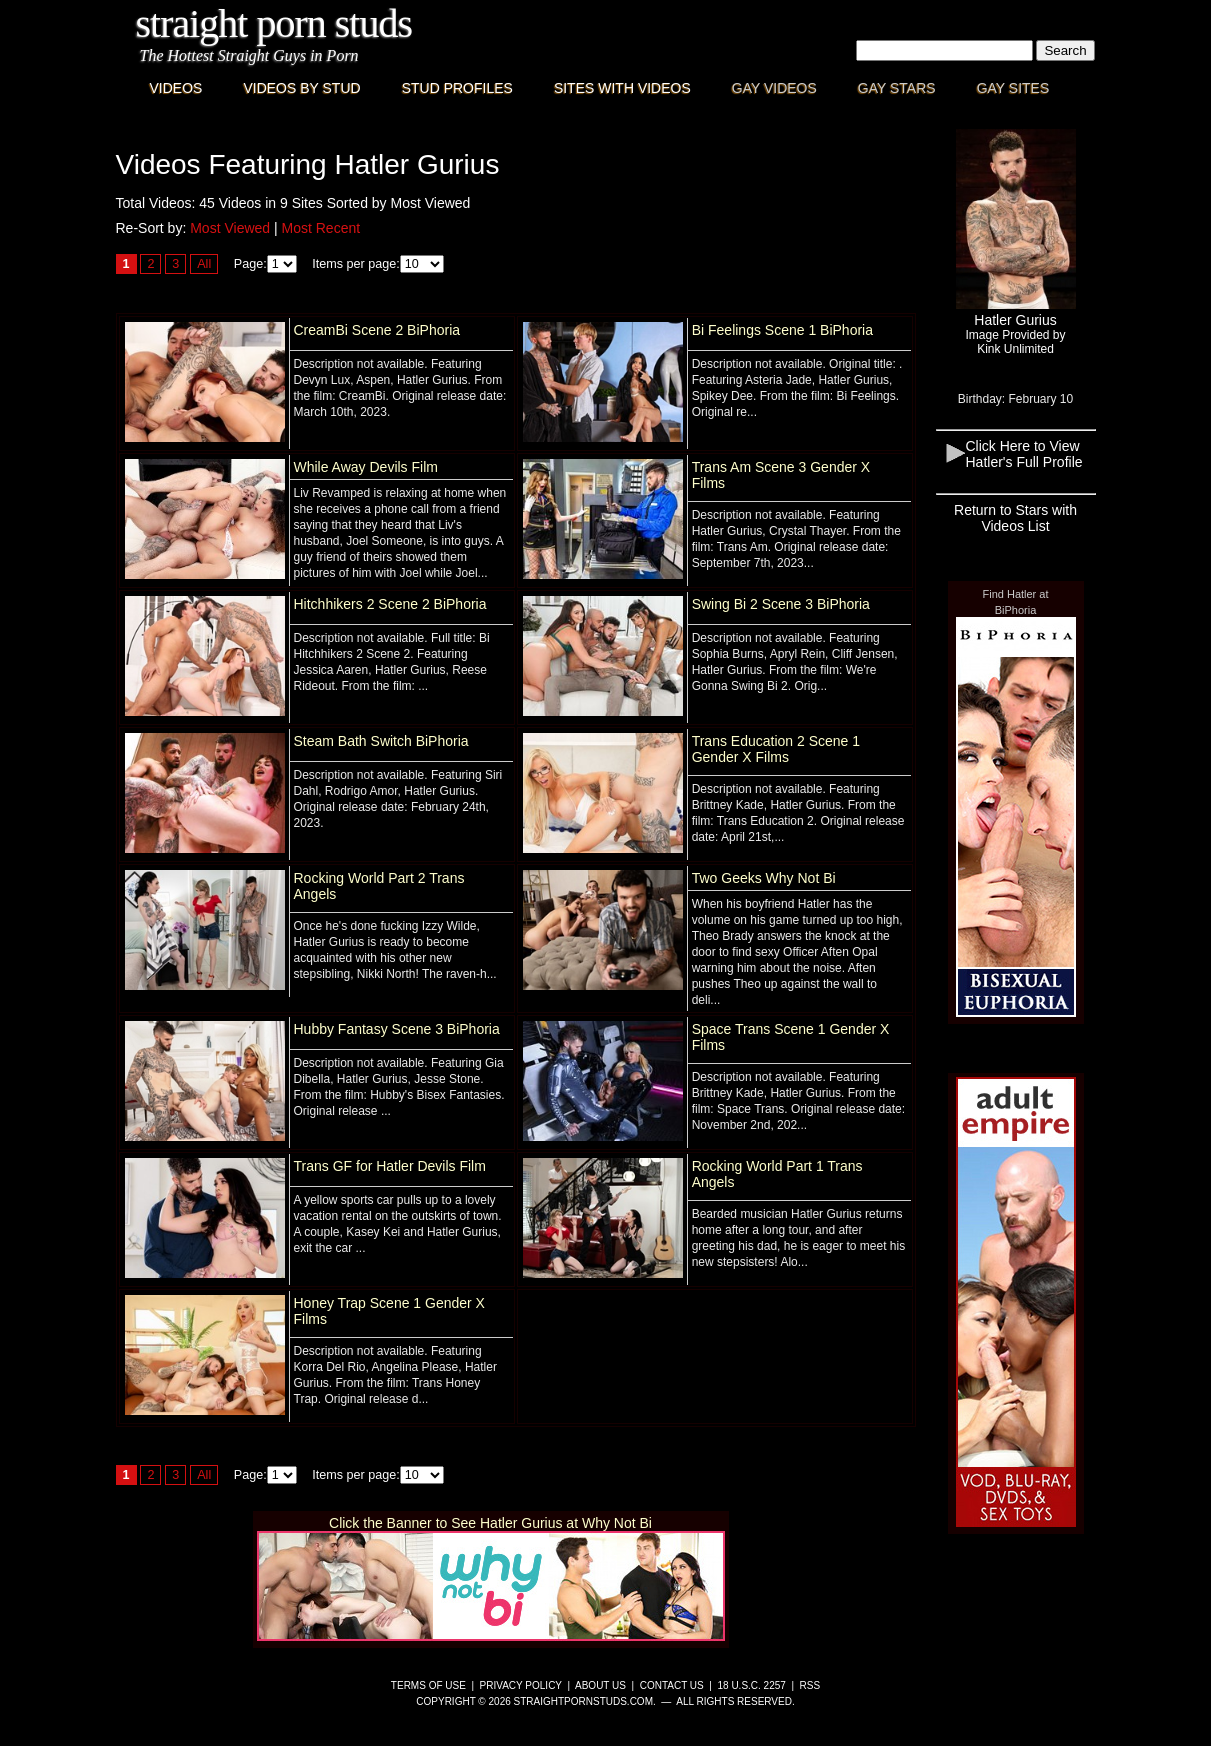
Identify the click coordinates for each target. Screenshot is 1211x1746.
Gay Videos (774, 88)
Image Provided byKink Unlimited (1015, 342)
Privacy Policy (521, 1685)
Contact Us (672, 1685)
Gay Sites (1013, 88)
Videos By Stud (301, 88)
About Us (600, 1685)
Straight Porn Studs (274, 23)
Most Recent (321, 228)
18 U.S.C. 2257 (751, 1685)
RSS (810, 1685)
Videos (176, 88)
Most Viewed (230, 228)
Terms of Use (428, 1685)
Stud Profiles (457, 88)
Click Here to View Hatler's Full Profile (1024, 454)
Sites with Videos (622, 88)
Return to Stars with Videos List (1015, 518)
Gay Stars (897, 88)
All (204, 264)
